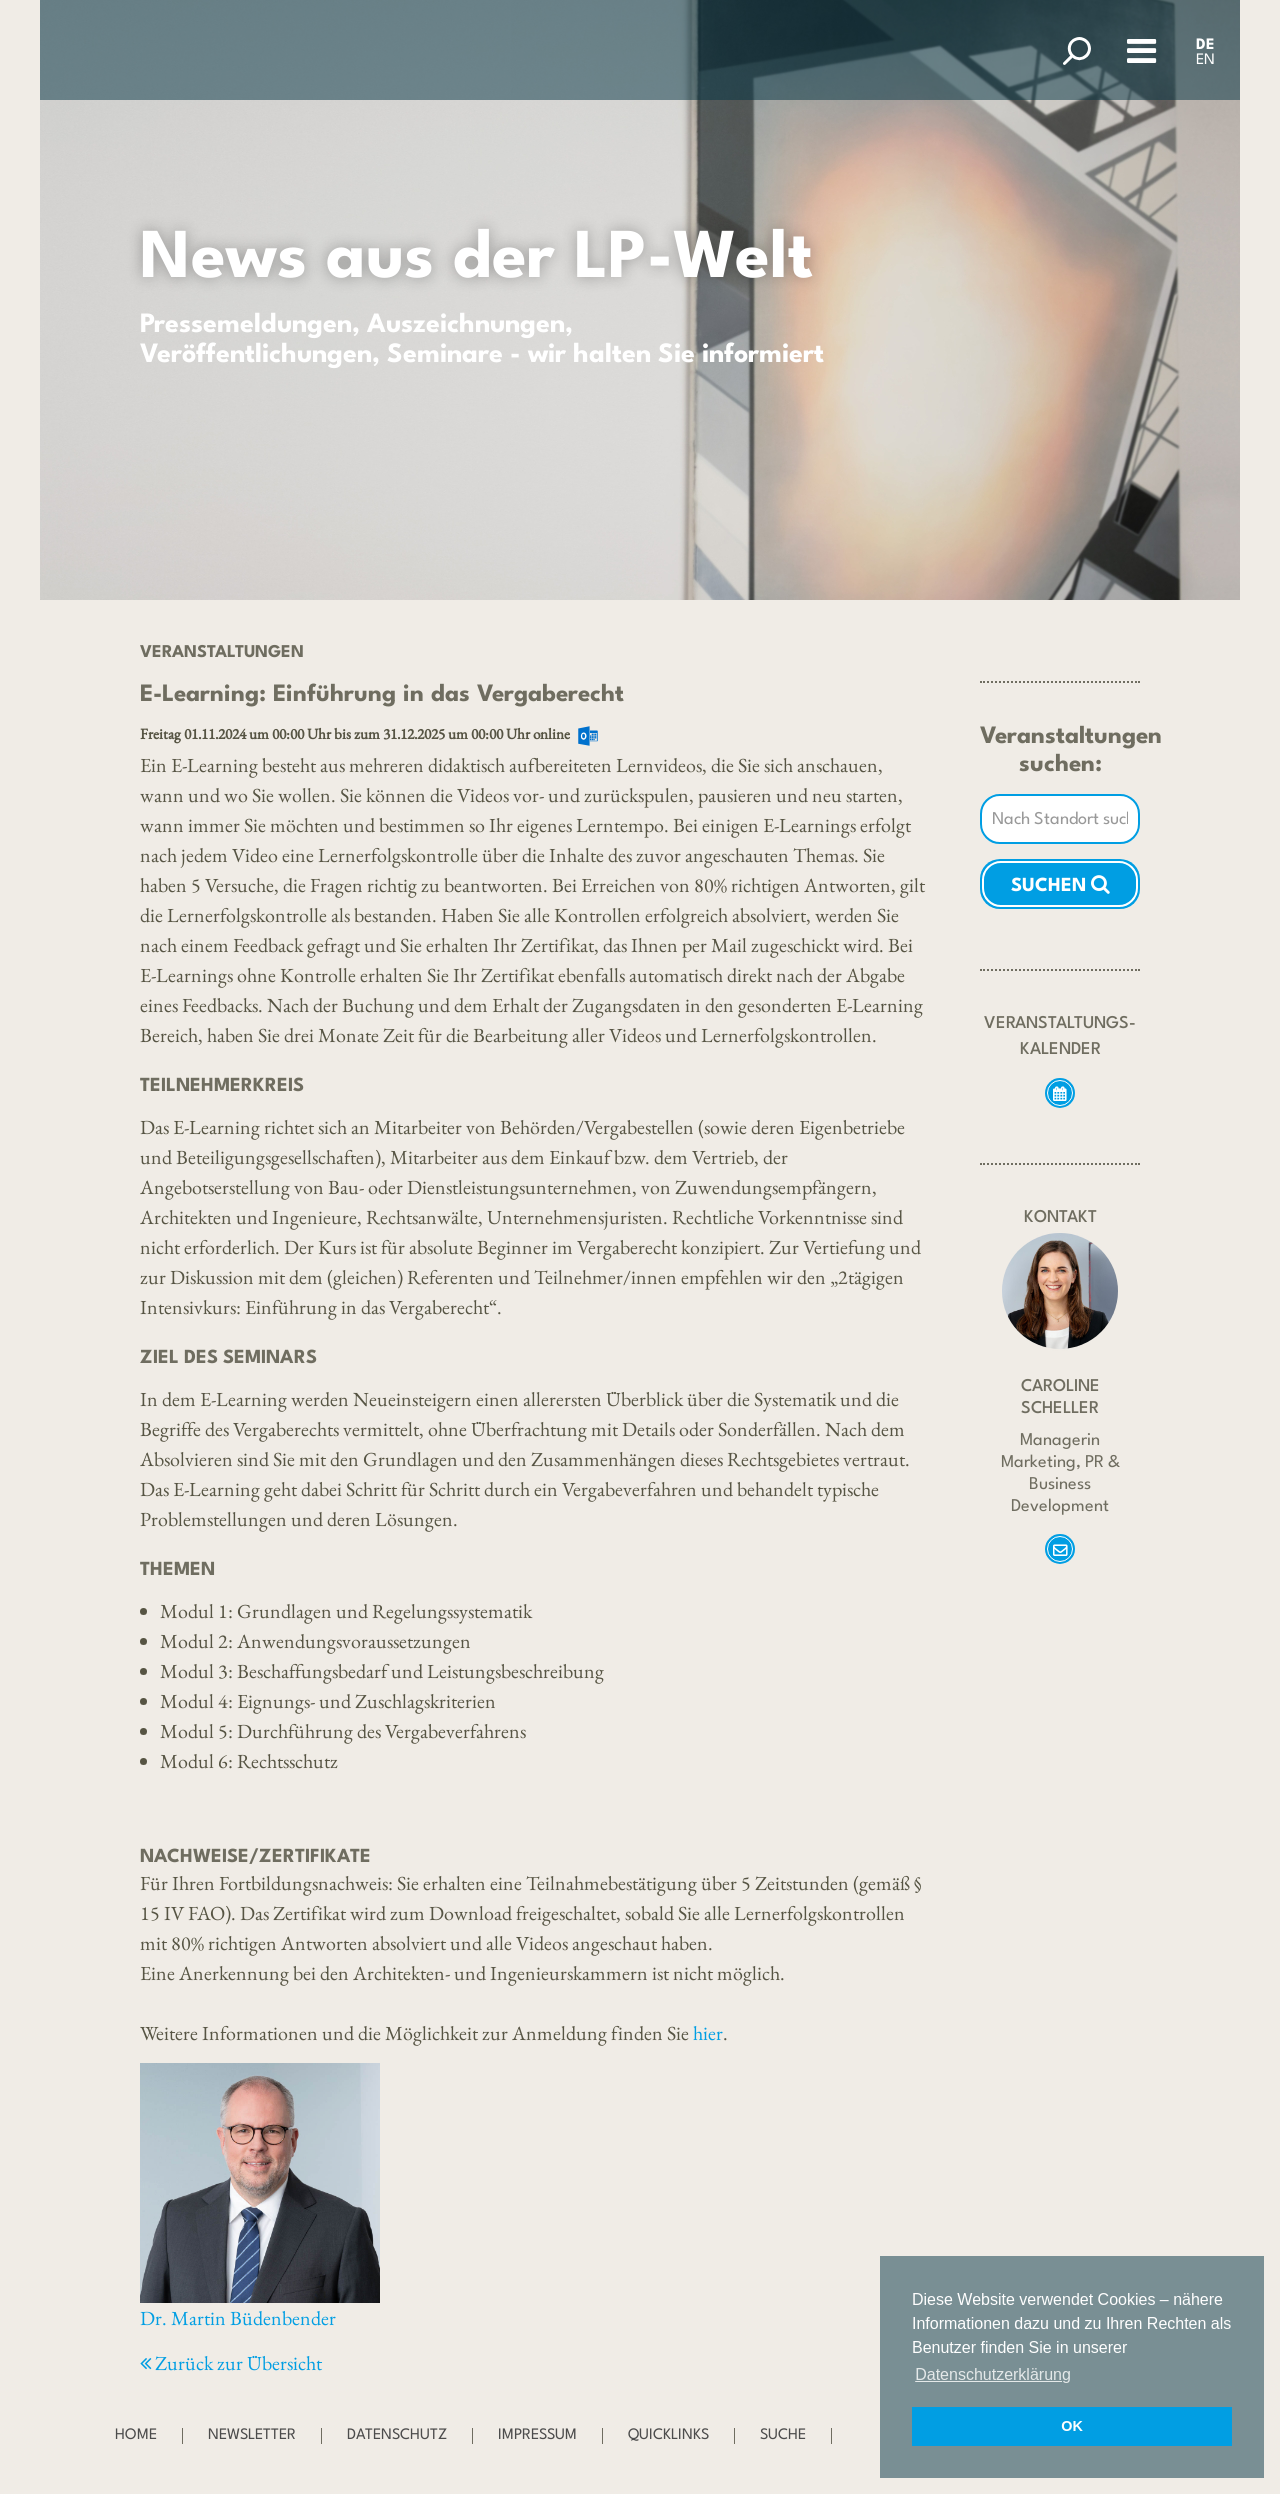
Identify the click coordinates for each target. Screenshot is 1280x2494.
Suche (783, 2435)
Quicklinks (668, 2435)
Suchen (1060, 884)
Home (136, 2435)
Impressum (537, 2435)
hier (708, 2033)
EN (1205, 60)
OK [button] (1072, 2426)
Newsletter (252, 2435)
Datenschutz (397, 2435)
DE (1205, 45)
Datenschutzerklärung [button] (993, 2374)
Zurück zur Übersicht (231, 2363)
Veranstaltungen (222, 652)
